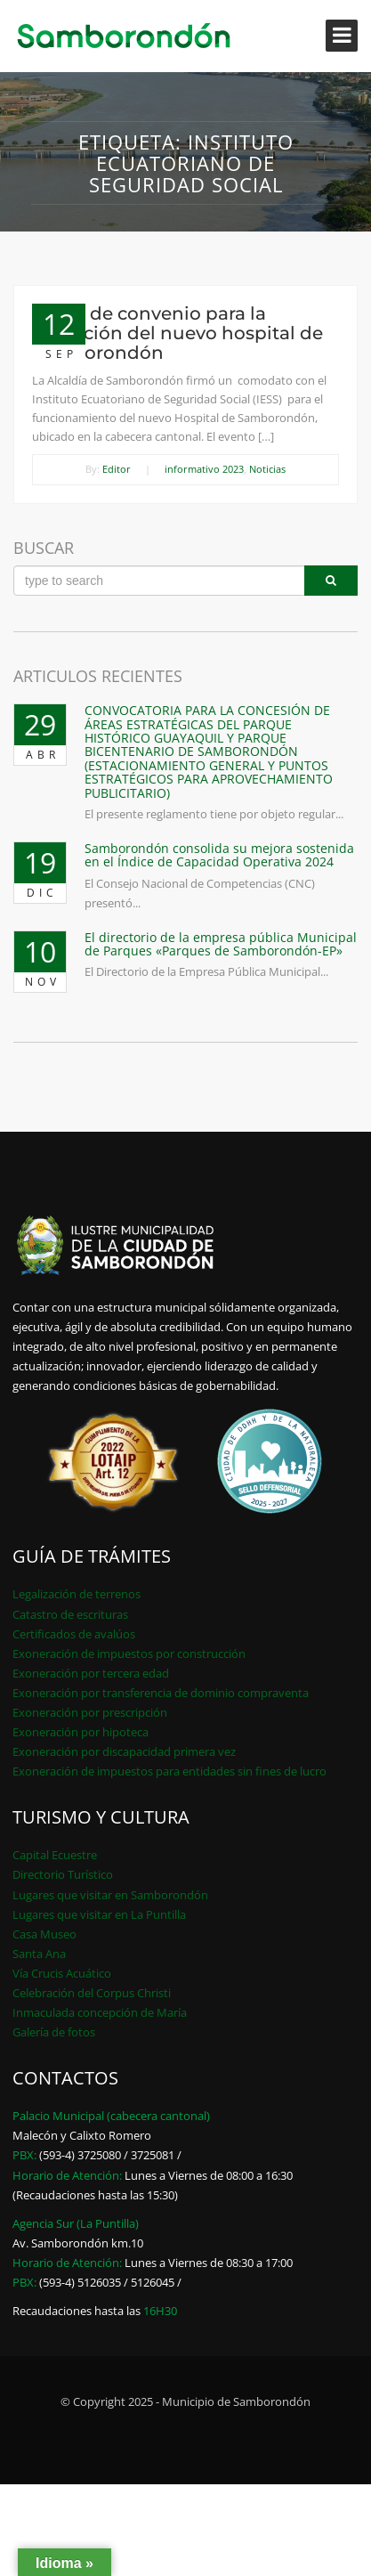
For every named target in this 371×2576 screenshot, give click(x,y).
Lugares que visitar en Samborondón (110, 1895)
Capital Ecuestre (54, 1855)
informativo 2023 (204, 468)
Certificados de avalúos (73, 1634)
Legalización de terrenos (76, 1594)
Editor (116, 468)
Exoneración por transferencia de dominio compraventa (160, 1693)
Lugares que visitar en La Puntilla (99, 1914)
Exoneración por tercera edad (90, 1673)
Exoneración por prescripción (89, 1712)
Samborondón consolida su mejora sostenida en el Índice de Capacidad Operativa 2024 (219, 855)
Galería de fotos (53, 2032)
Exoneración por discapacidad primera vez (124, 1751)
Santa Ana (39, 1954)
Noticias (267, 468)
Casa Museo (44, 1934)
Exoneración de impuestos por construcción (129, 1654)
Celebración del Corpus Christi (91, 1993)
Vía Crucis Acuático (61, 1973)
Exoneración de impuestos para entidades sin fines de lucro (169, 1771)
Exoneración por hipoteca (80, 1732)
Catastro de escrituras (70, 1614)
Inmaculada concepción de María (99, 2012)
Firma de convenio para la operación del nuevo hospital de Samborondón (177, 333)
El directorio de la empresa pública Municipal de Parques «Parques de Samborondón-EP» (221, 944)
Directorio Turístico (62, 1874)
